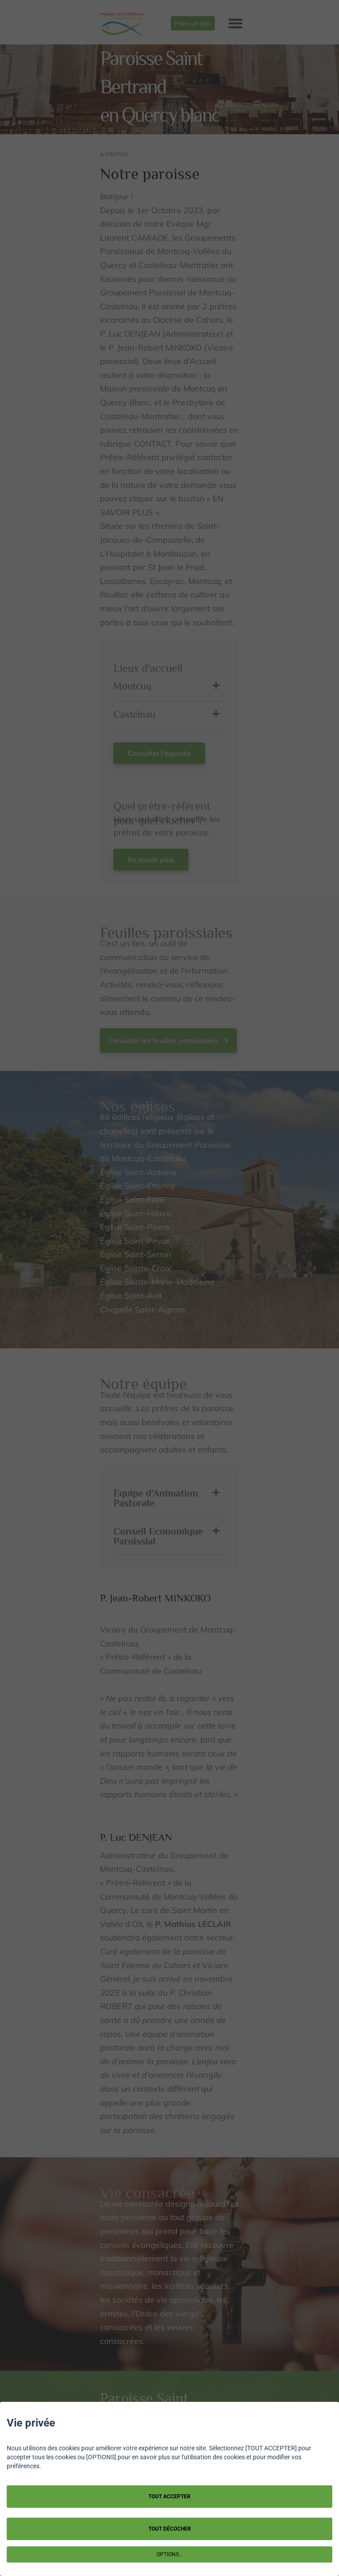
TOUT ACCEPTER (169, 2496)
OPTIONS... (169, 2554)
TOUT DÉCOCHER (169, 2529)
